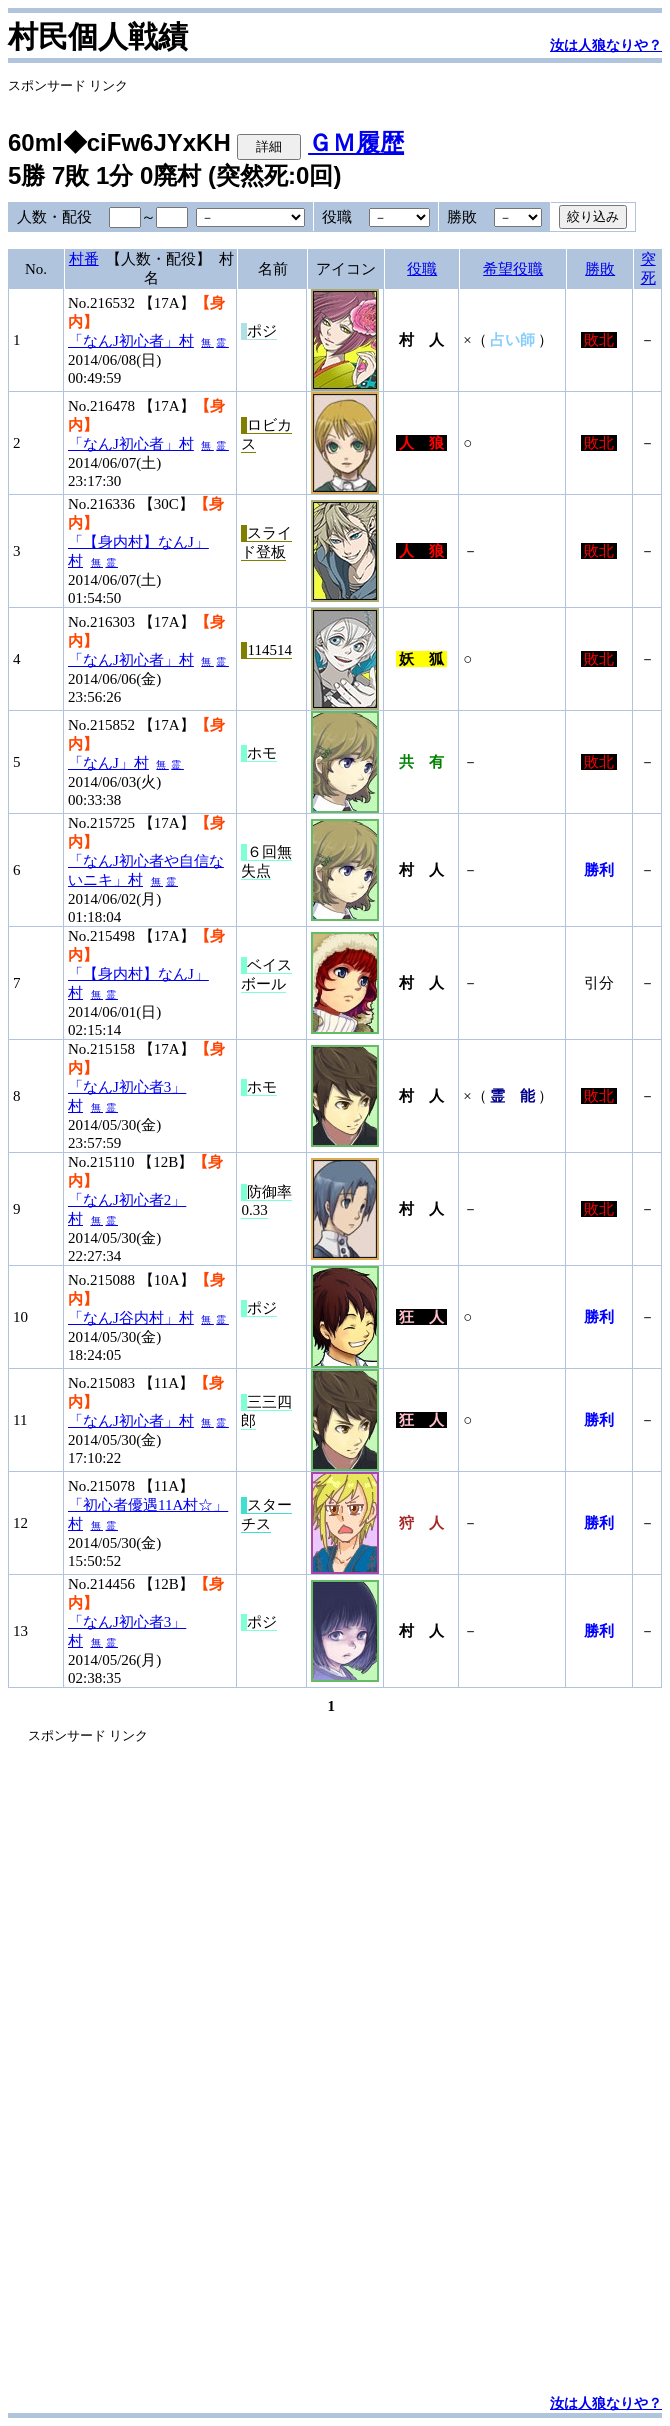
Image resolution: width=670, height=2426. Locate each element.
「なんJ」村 (108, 763)
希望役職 (513, 269)
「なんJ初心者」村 (131, 341)
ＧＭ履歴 (356, 142)
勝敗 (600, 269)
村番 (84, 259)
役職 (422, 269)
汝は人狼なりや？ (606, 45)
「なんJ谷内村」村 (131, 1318)
